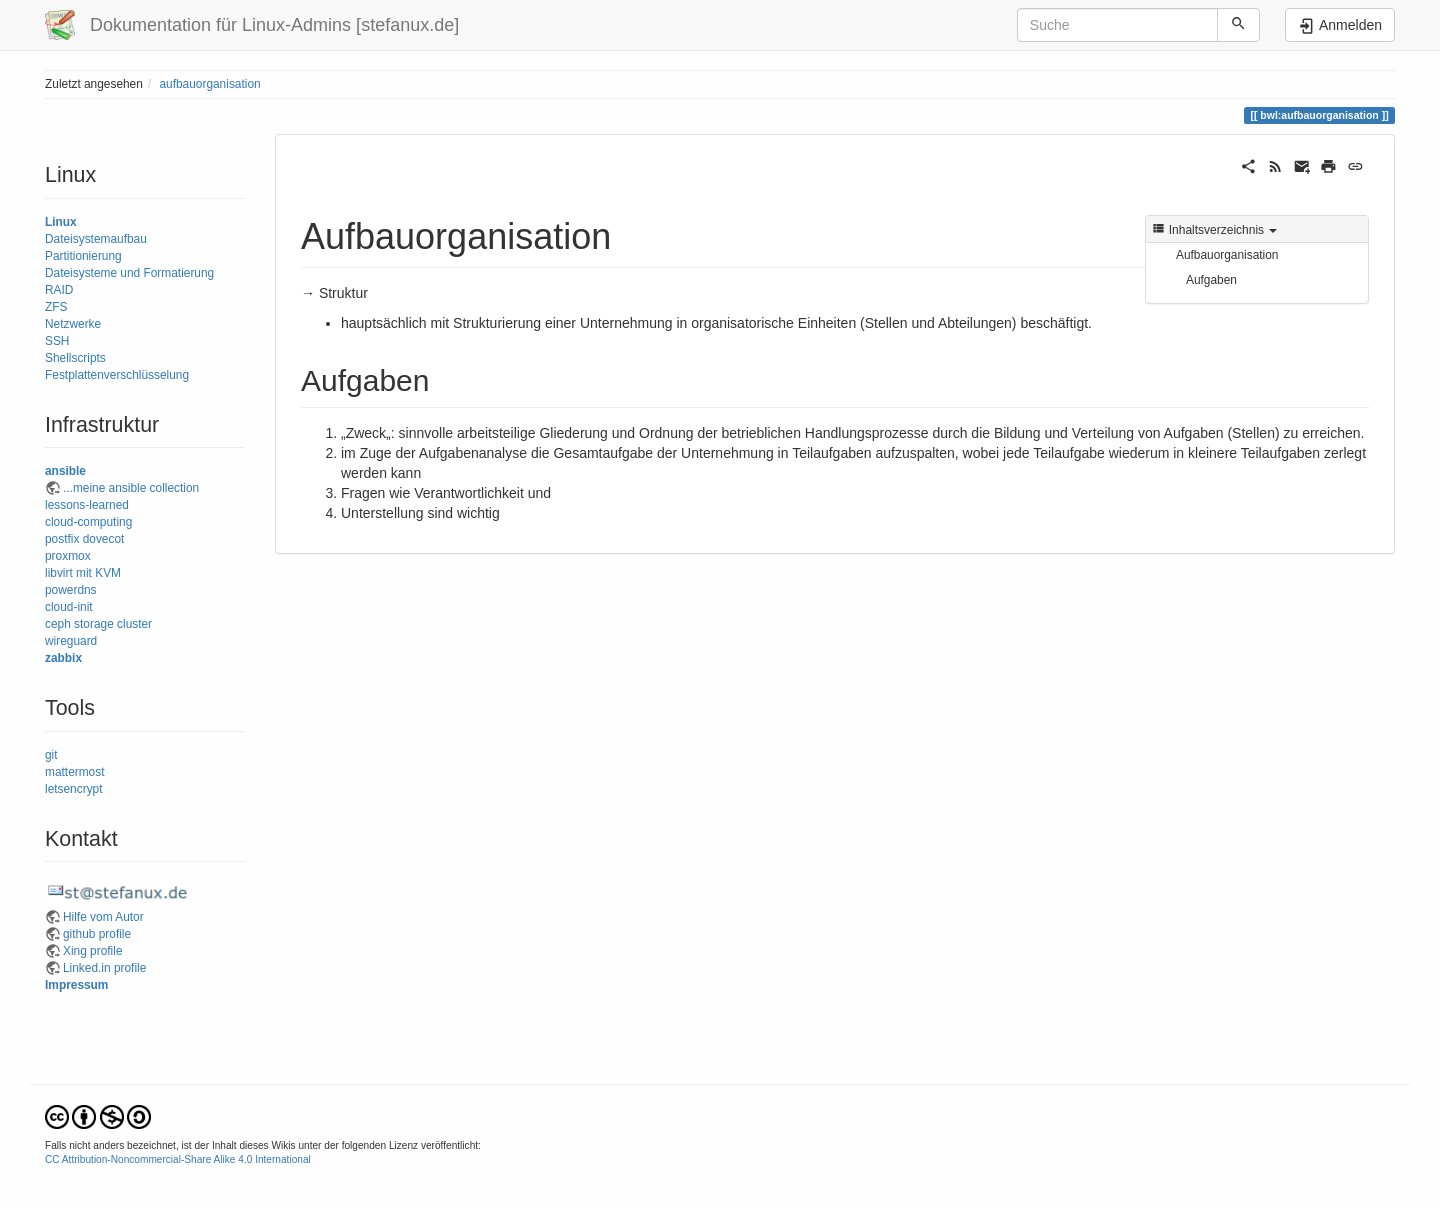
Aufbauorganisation (1227, 255)
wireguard (71, 641)
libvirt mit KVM (83, 573)
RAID (59, 290)
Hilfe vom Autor (103, 917)
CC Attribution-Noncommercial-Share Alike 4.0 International (178, 1159)
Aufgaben (1211, 280)
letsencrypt (74, 789)
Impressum (76, 985)
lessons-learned (87, 505)
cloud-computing (88, 522)
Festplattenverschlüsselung (117, 375)
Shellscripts (75, 358)
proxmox (68, 556)
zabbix (63, 658)
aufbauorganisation (209, 84)
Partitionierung (83, 256)
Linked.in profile (104, 968)
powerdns (71, 590)
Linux (61, 222)
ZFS (56, 307)
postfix (62, 539)
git (51, 755)
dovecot (104, 539)
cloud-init (69, 607)
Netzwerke (73, 324)
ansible (65, 471)
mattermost (74, 772)
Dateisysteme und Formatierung (129, 273)
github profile (97, 934)
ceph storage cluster (98, 624)
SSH (57, 341)
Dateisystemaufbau (96, 239)
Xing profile (93, 951)
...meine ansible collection (131, 488)
